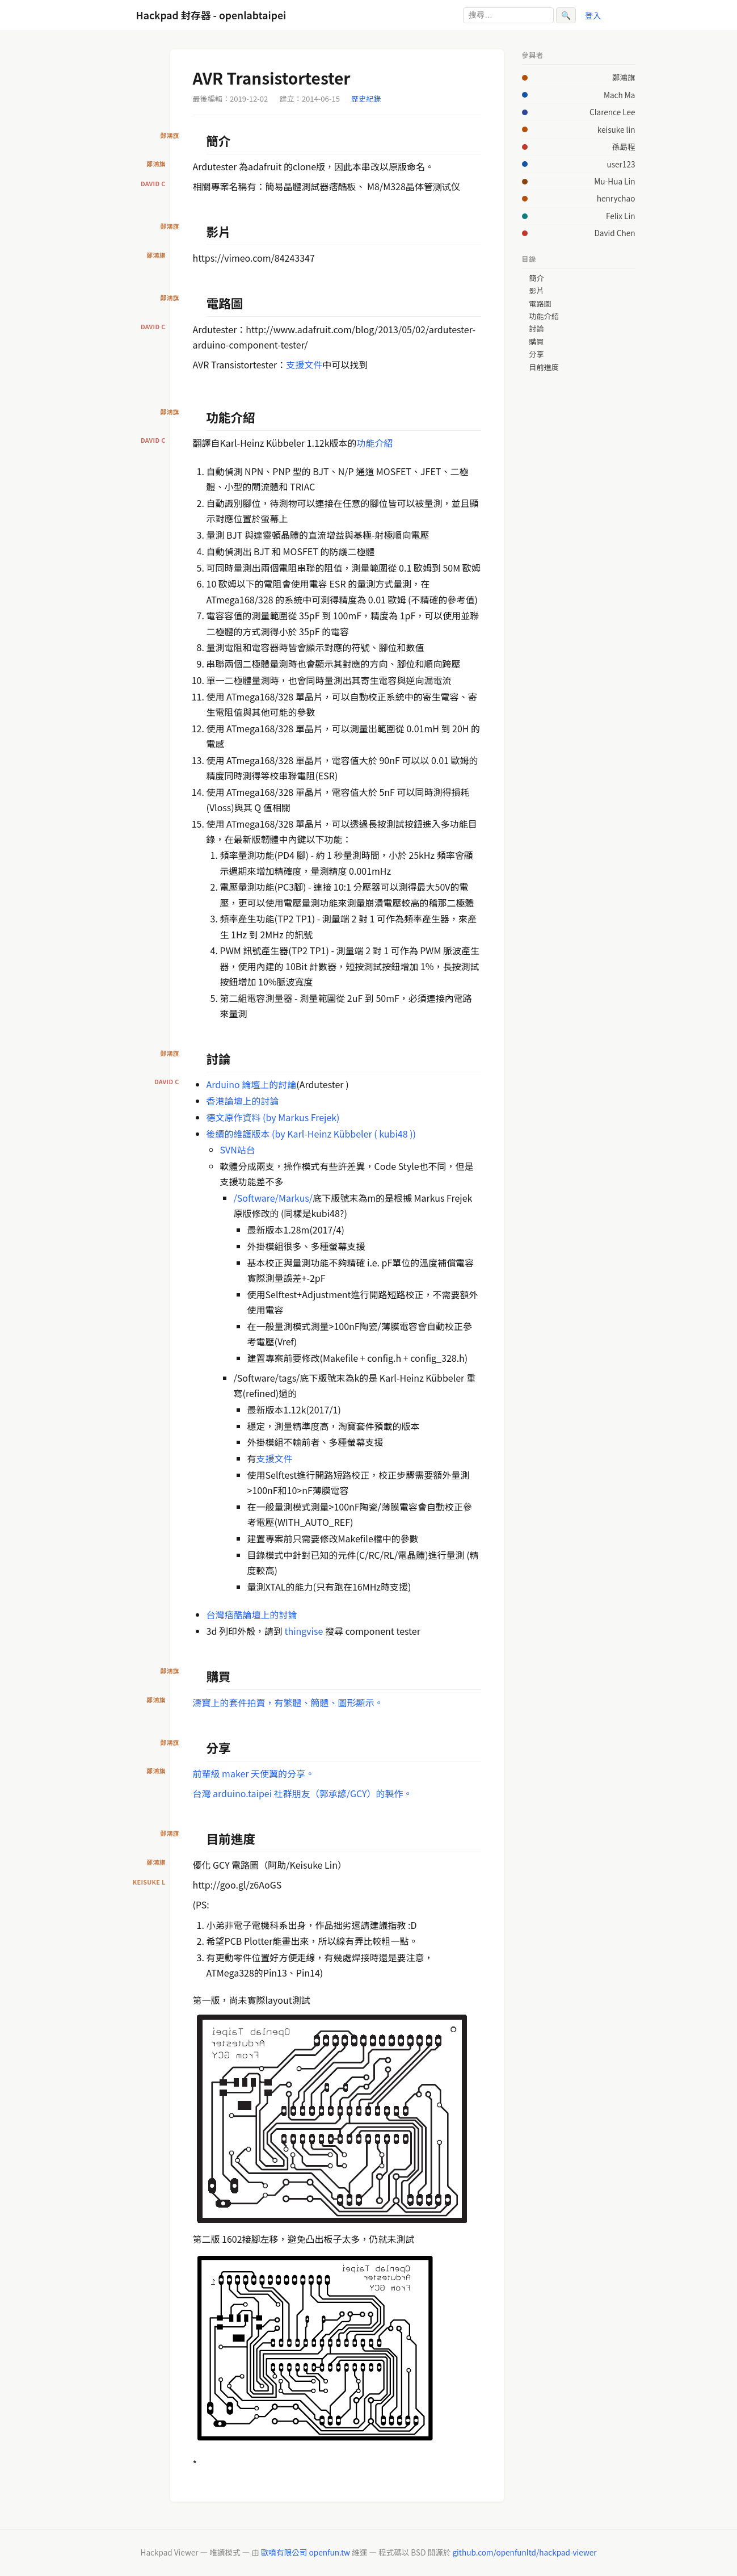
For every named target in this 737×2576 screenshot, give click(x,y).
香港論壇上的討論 (243, 1100)
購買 (536, 342)
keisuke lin (616, 129)
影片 (536, 291)
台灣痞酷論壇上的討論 (252, 1614)
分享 (536, 354)
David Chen (614, 232)
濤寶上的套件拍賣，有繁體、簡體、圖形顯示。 (288, 1702)
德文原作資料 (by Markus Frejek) (273, 1117)
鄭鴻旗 (623, 77)
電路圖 (540, 304)
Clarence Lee (612, 112)
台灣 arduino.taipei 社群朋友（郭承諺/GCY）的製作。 (302, 1793)
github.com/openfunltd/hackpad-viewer (524, 2552)
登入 (593, 15)
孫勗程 (623, 146)
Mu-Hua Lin (614, 181)
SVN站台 (237, 1149)
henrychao (616, 198)
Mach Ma (619, 94)
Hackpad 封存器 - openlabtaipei (211, 15)
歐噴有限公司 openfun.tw (305, 2552)
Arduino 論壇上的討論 (252, 1084)
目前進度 (543, 367)
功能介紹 (375, 443)
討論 (536, 329)
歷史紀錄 (366, 98)
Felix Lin (620, 215)
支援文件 (304, 364)
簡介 (536, 278)
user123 (621, 164)
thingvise (304, 1631)
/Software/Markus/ (273, 1198)
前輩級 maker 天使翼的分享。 (254, 1773)
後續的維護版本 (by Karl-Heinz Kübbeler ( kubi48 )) (311, 1133)
